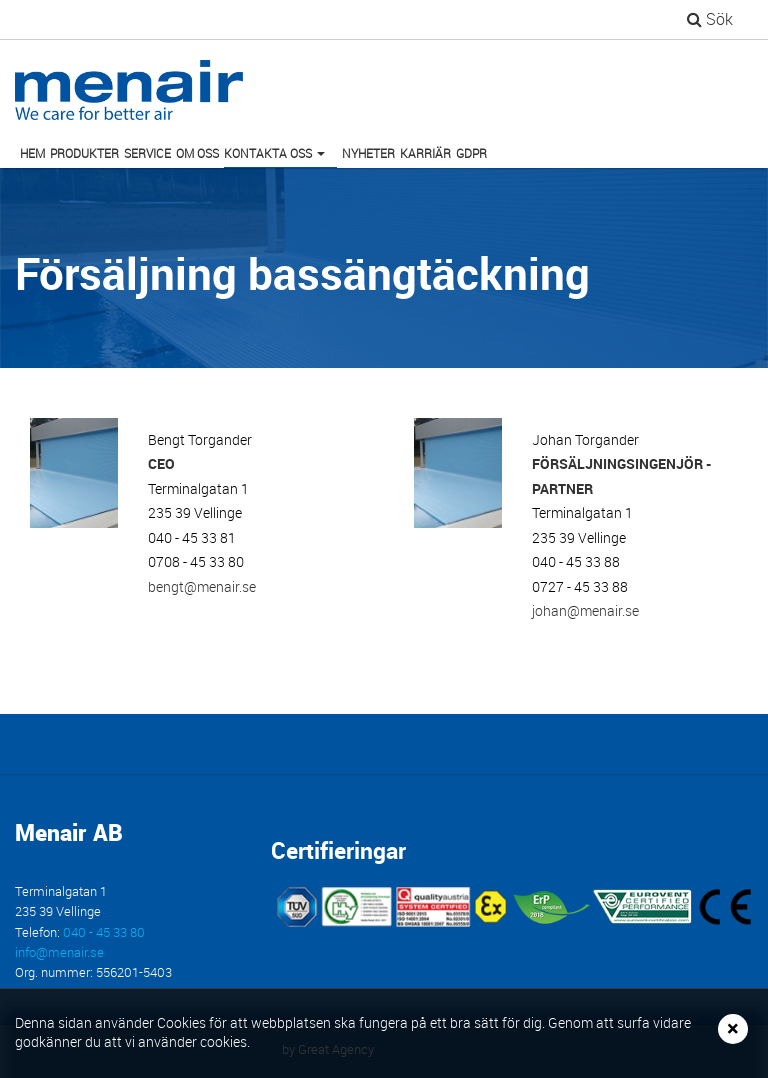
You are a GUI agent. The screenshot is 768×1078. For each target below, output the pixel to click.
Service (147, 153)
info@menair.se (59, 952)
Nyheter (368, 153)
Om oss (197, 153)
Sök (710, 19)
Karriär (425, 153)
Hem (32, 153)
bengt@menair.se (202, 586)
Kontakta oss (277, 156)
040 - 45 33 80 (104, 932)
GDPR (471, 153)
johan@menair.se (585, 610)
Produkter (84, 153)
